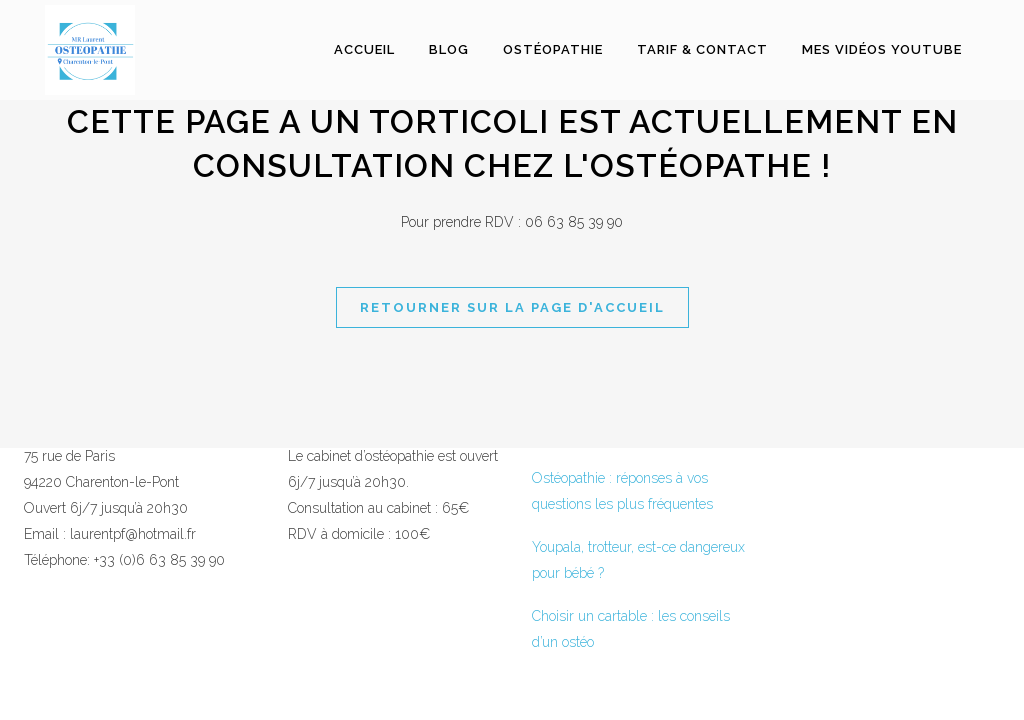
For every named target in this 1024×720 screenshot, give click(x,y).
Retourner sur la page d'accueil (512, 307)
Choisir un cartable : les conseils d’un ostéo (631, 629)
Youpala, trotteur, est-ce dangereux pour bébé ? (638, 560)
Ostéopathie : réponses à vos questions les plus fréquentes (622, 491)
